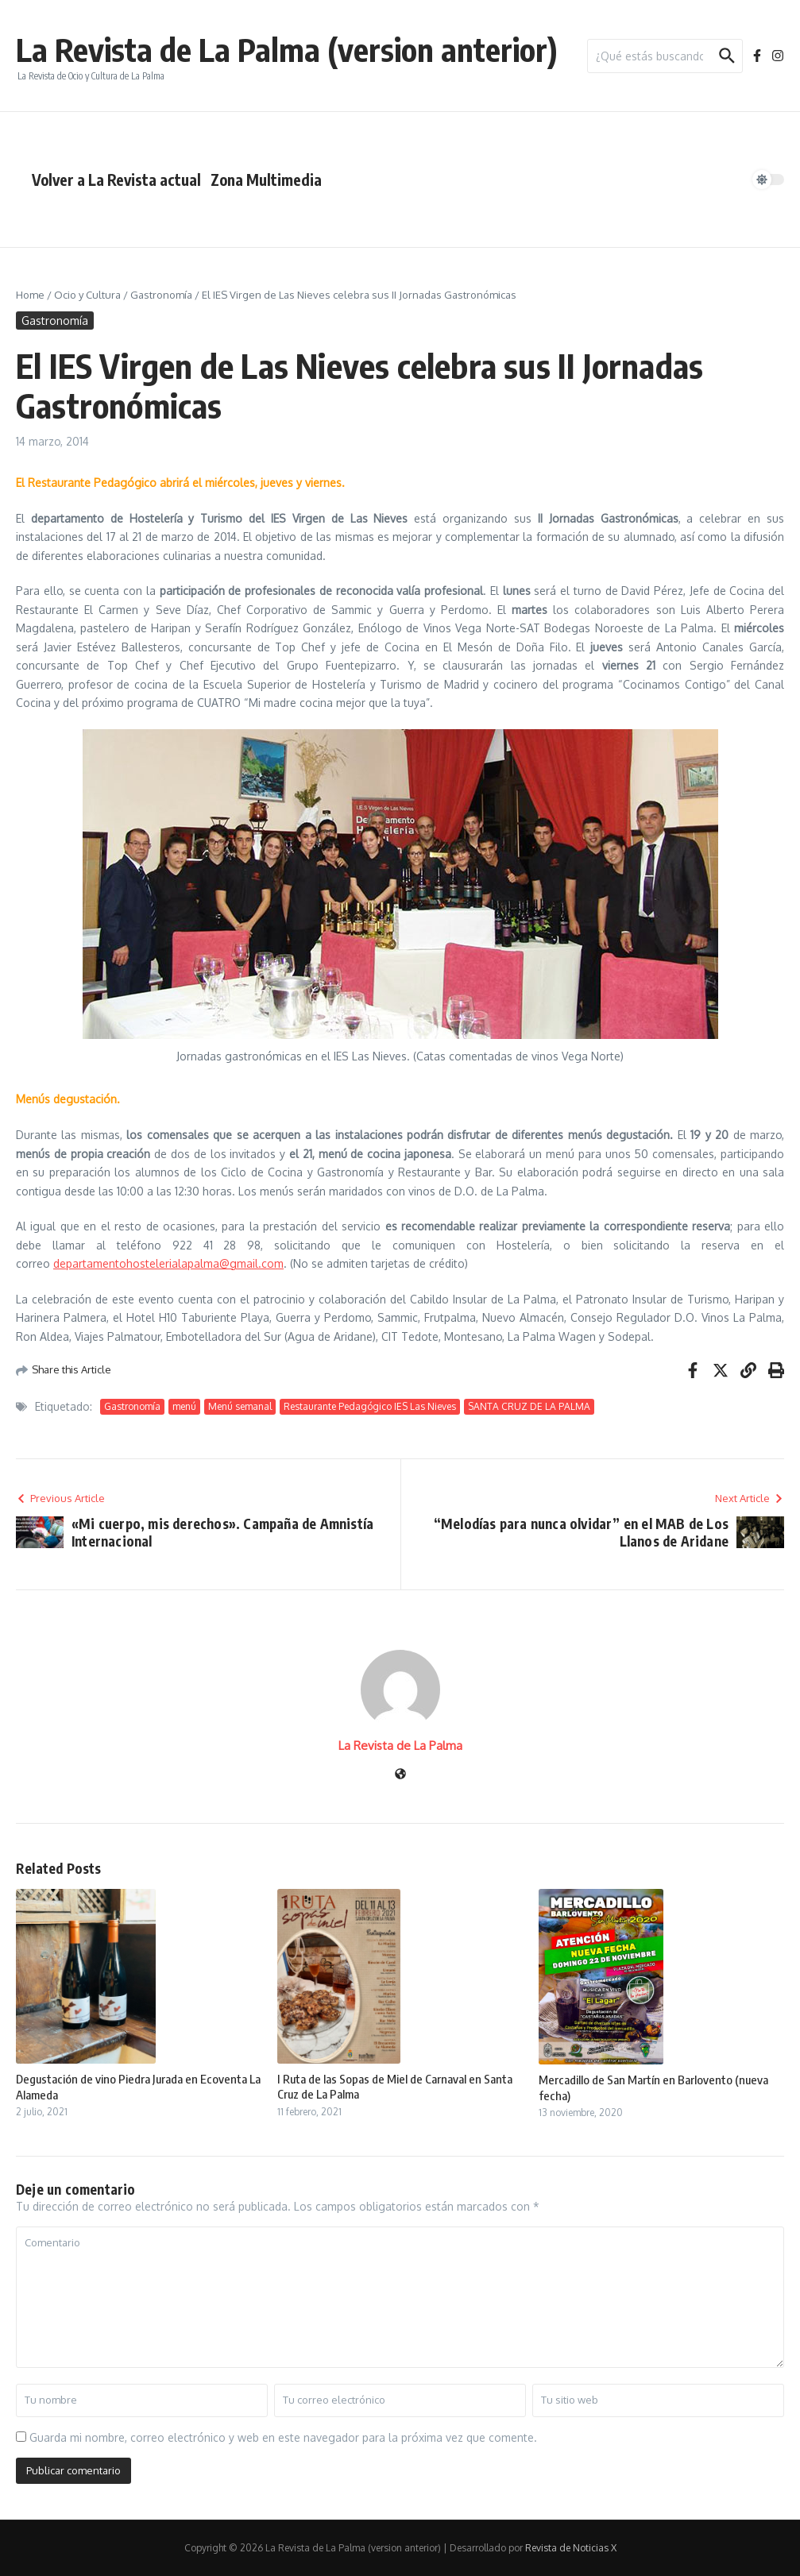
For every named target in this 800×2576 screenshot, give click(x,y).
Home (30, 294)
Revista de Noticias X (570, 2548)
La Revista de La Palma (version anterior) (287, 49)
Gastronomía (161, 294)
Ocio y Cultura (87, 294)
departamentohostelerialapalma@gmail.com (168, 1263)
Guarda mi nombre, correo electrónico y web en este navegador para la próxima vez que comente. (283, 2437)
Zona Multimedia (266, 179)
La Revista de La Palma (400, 1745)
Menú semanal (240, 1406)
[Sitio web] (400, 1775)
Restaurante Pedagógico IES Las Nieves (370, 1406)
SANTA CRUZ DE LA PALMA (529, 1406)
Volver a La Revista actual (116, 179)
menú (184, 1406)
